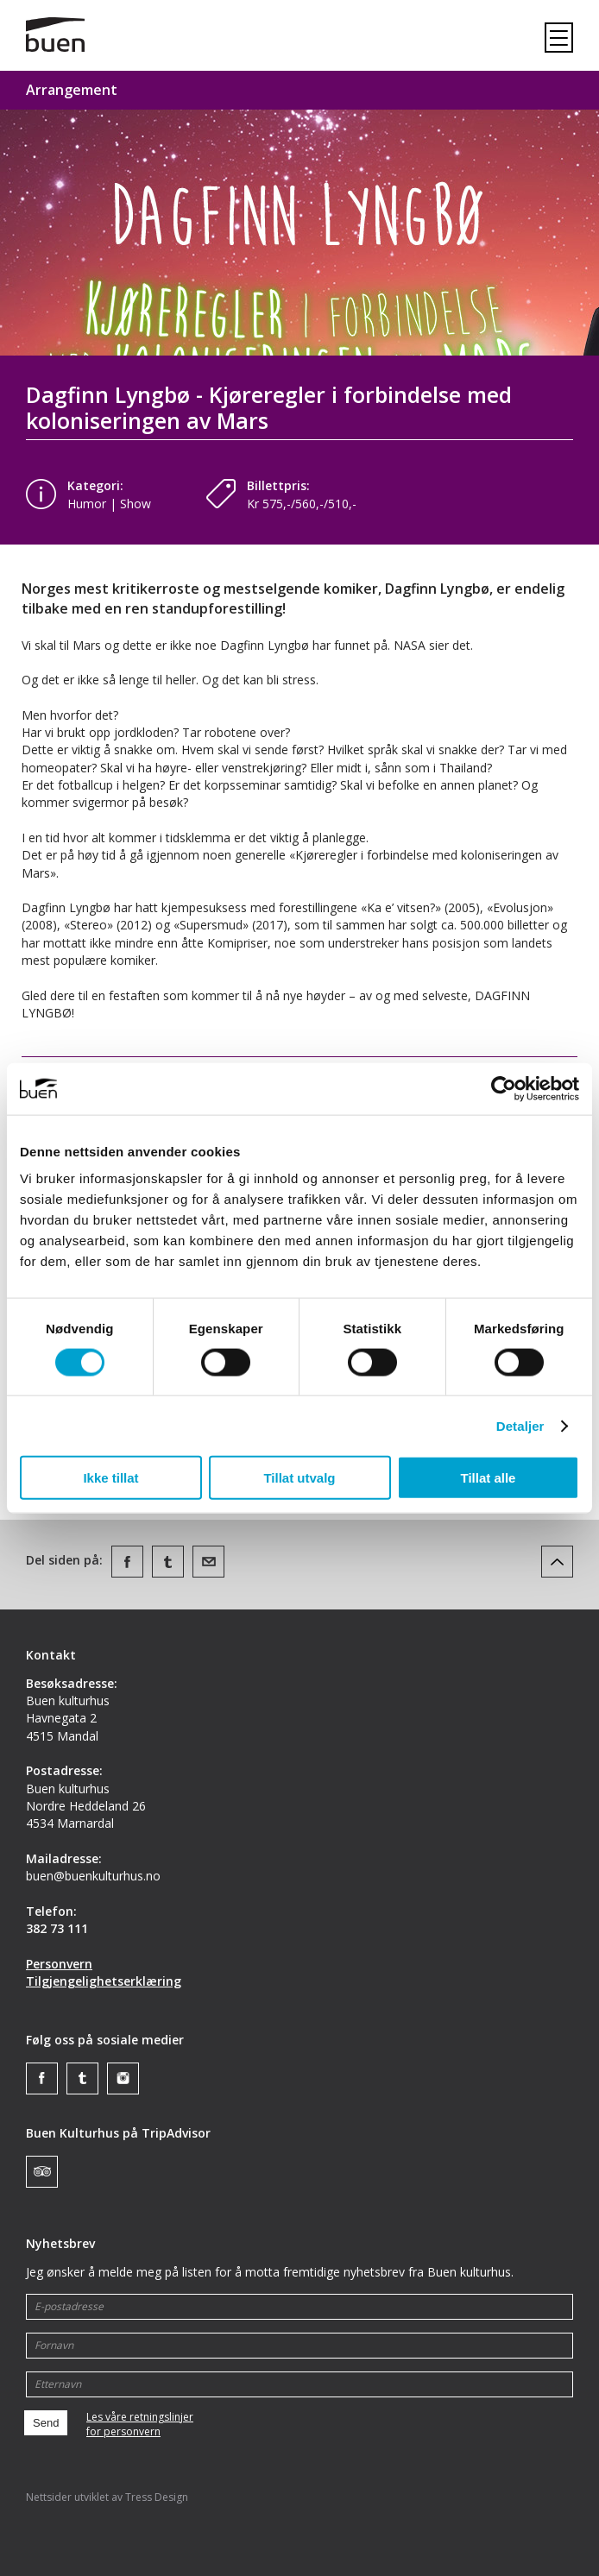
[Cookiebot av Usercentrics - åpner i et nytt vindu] (503, 1088)
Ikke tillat (110, 1478)
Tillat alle (488, 1478)
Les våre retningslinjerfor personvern (139, 2424)
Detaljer (520, 1425)
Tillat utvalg (299, 1478)
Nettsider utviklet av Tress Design (107, 2497)
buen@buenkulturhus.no (93, 1875)
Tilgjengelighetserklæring (103, 1981)
